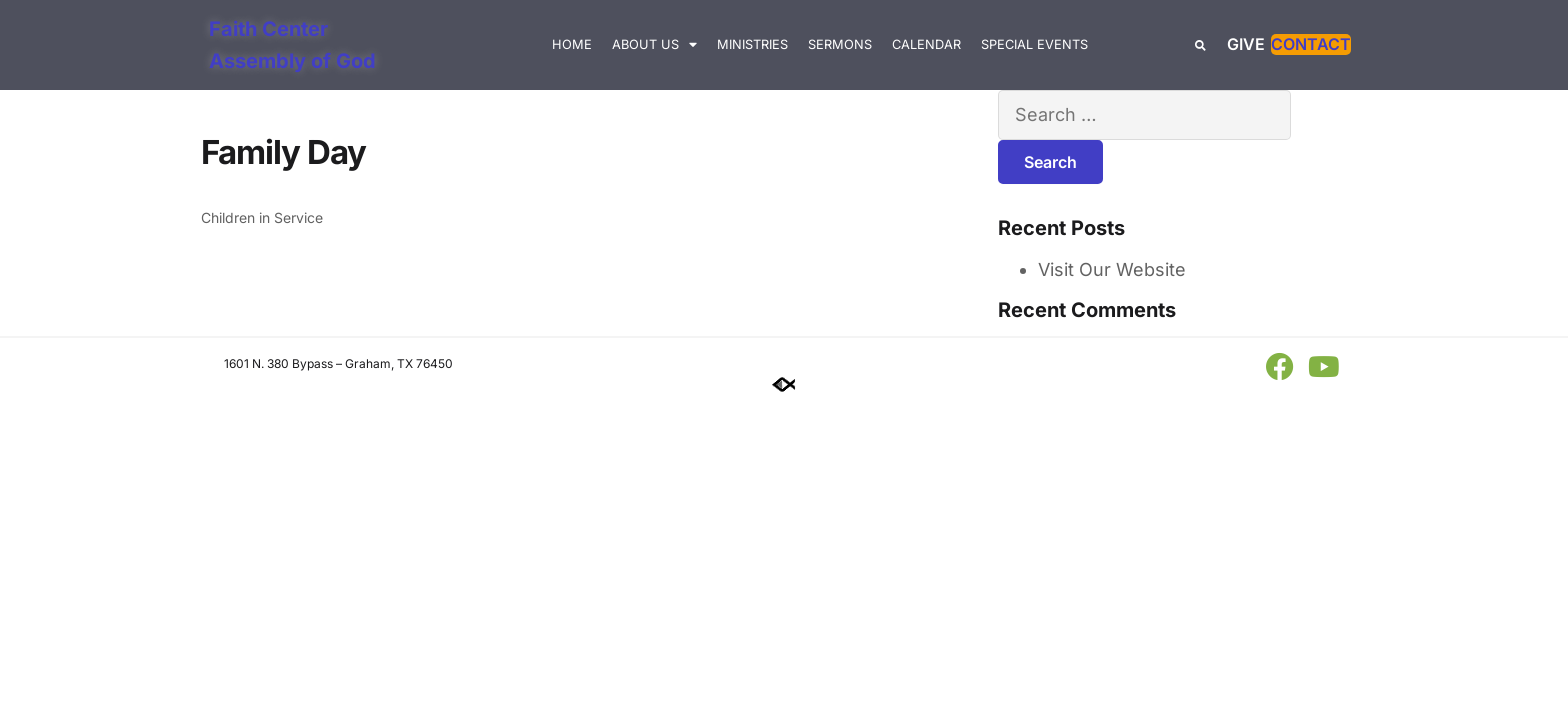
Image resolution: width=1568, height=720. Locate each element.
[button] (1200, 45)
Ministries (752, 44)
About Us (654, 45)
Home (572, 44)
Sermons (840, 44)
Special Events (1034, 44)
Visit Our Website (1112, 269)
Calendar (926, 44)
